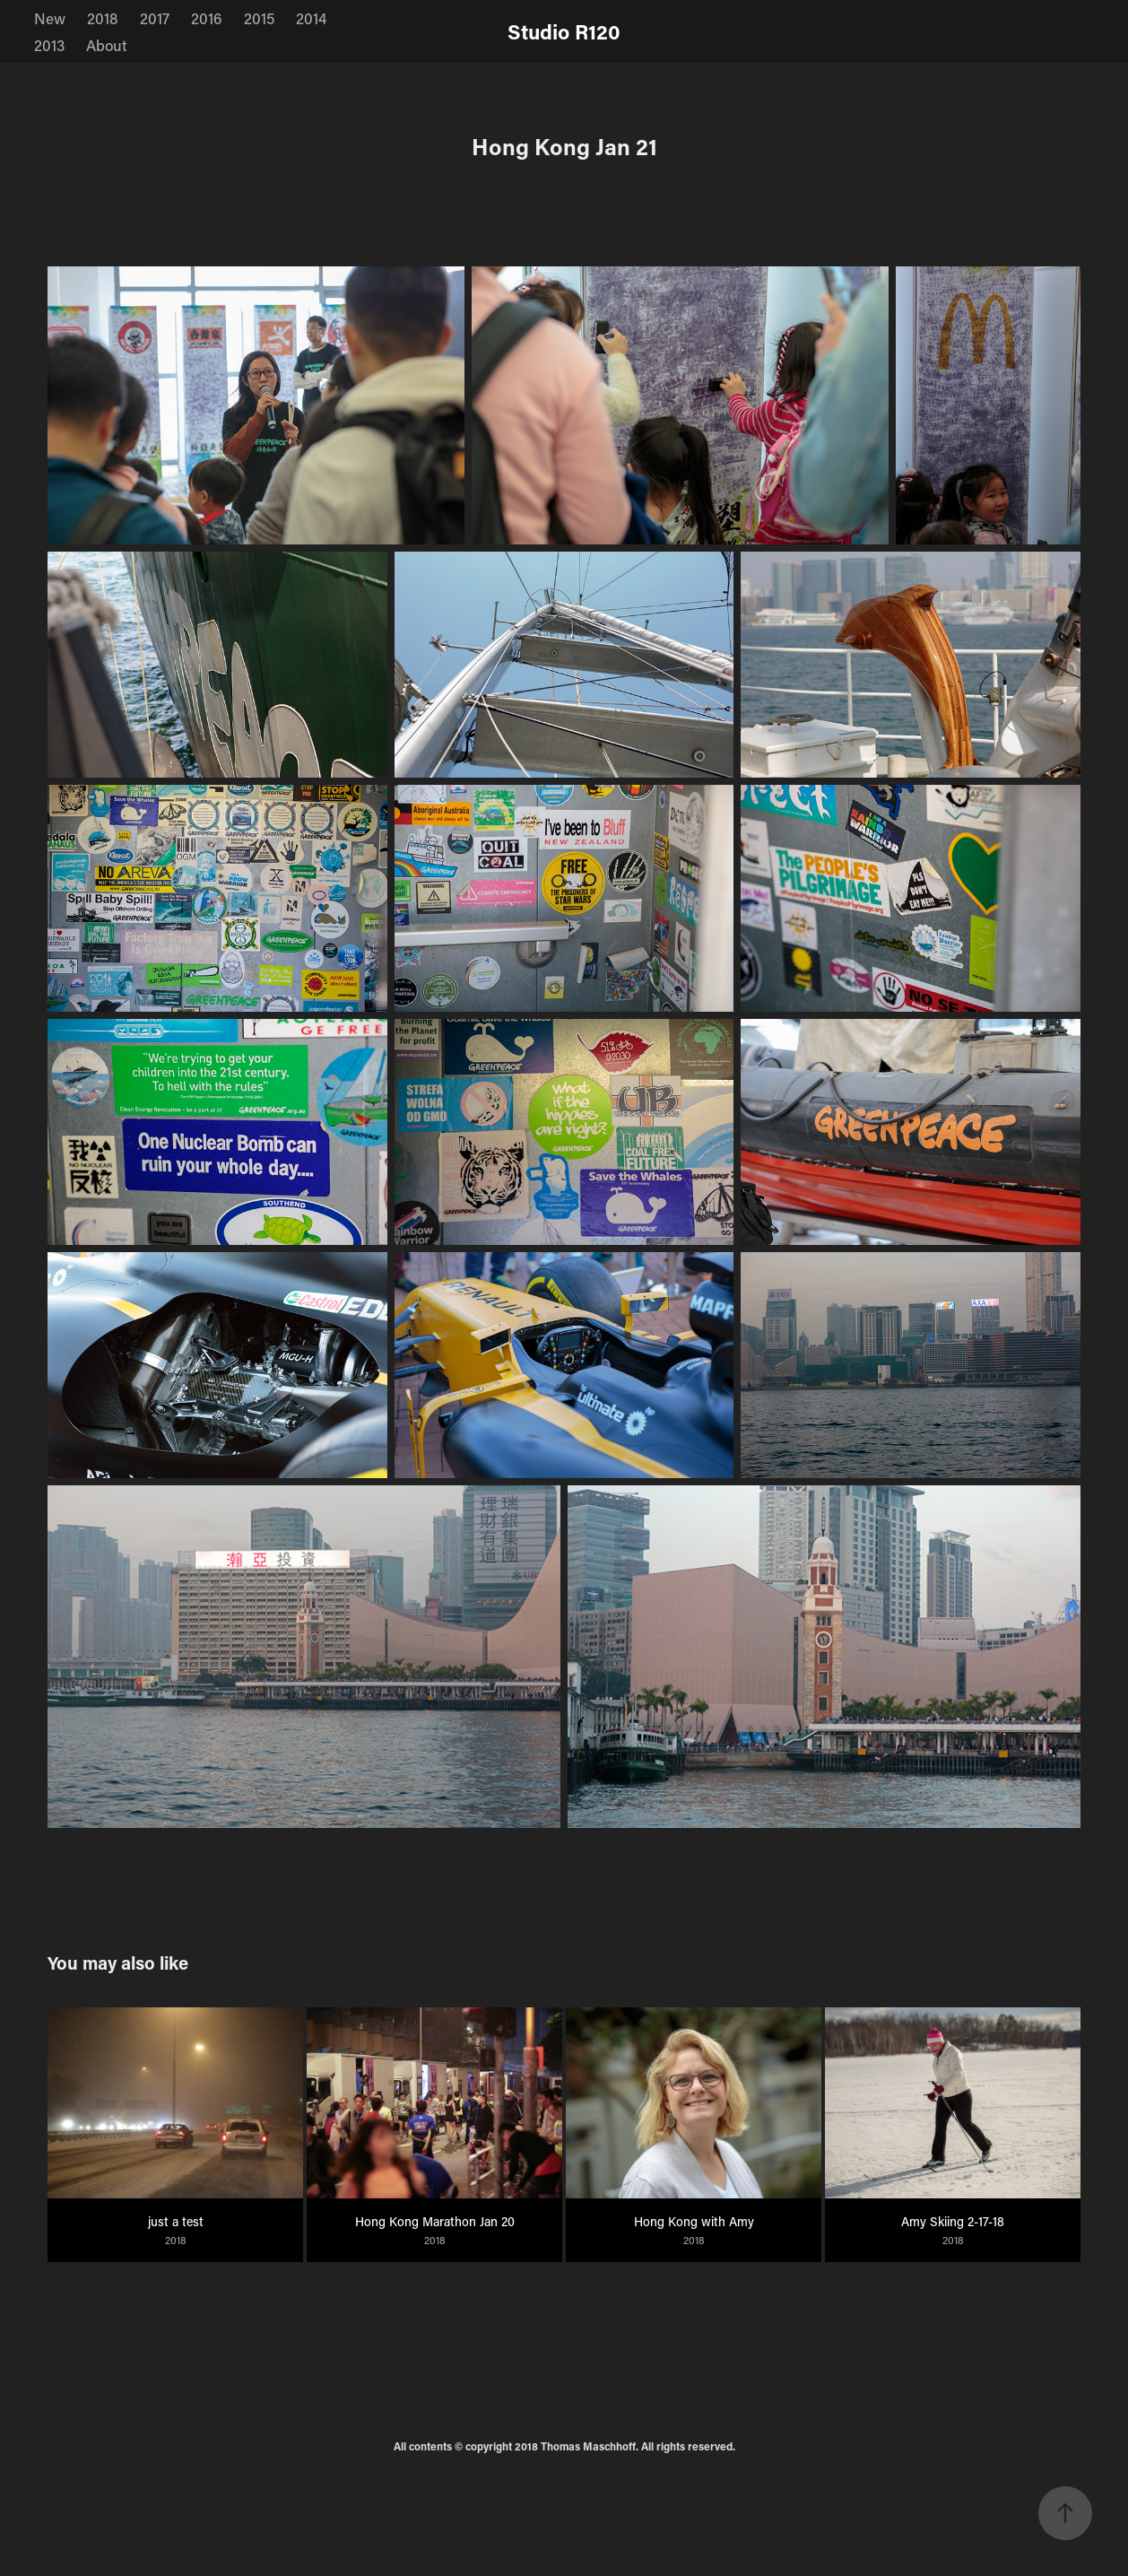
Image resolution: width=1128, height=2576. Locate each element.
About (106, 45)
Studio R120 (564, 31)
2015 (259, 18)
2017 (154, 18)
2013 (49, 45)
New (49, 18)
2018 (102, 18)
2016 (206, 18)
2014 (311, 18)
